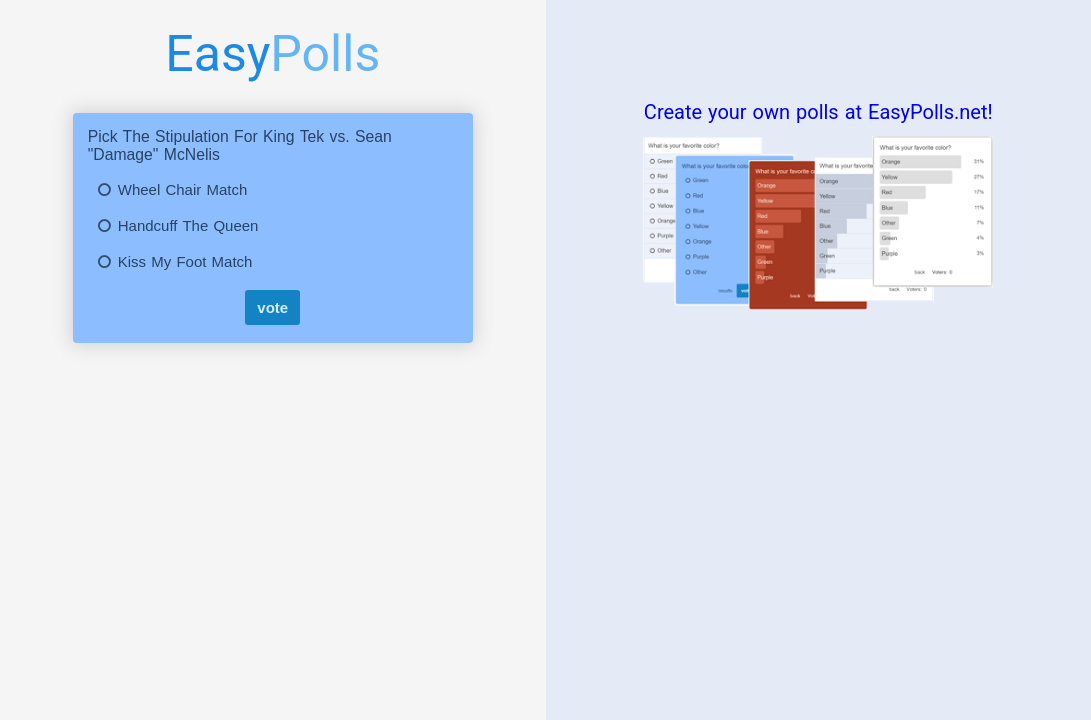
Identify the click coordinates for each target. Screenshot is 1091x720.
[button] (273, 189)
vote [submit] (272, 307)
